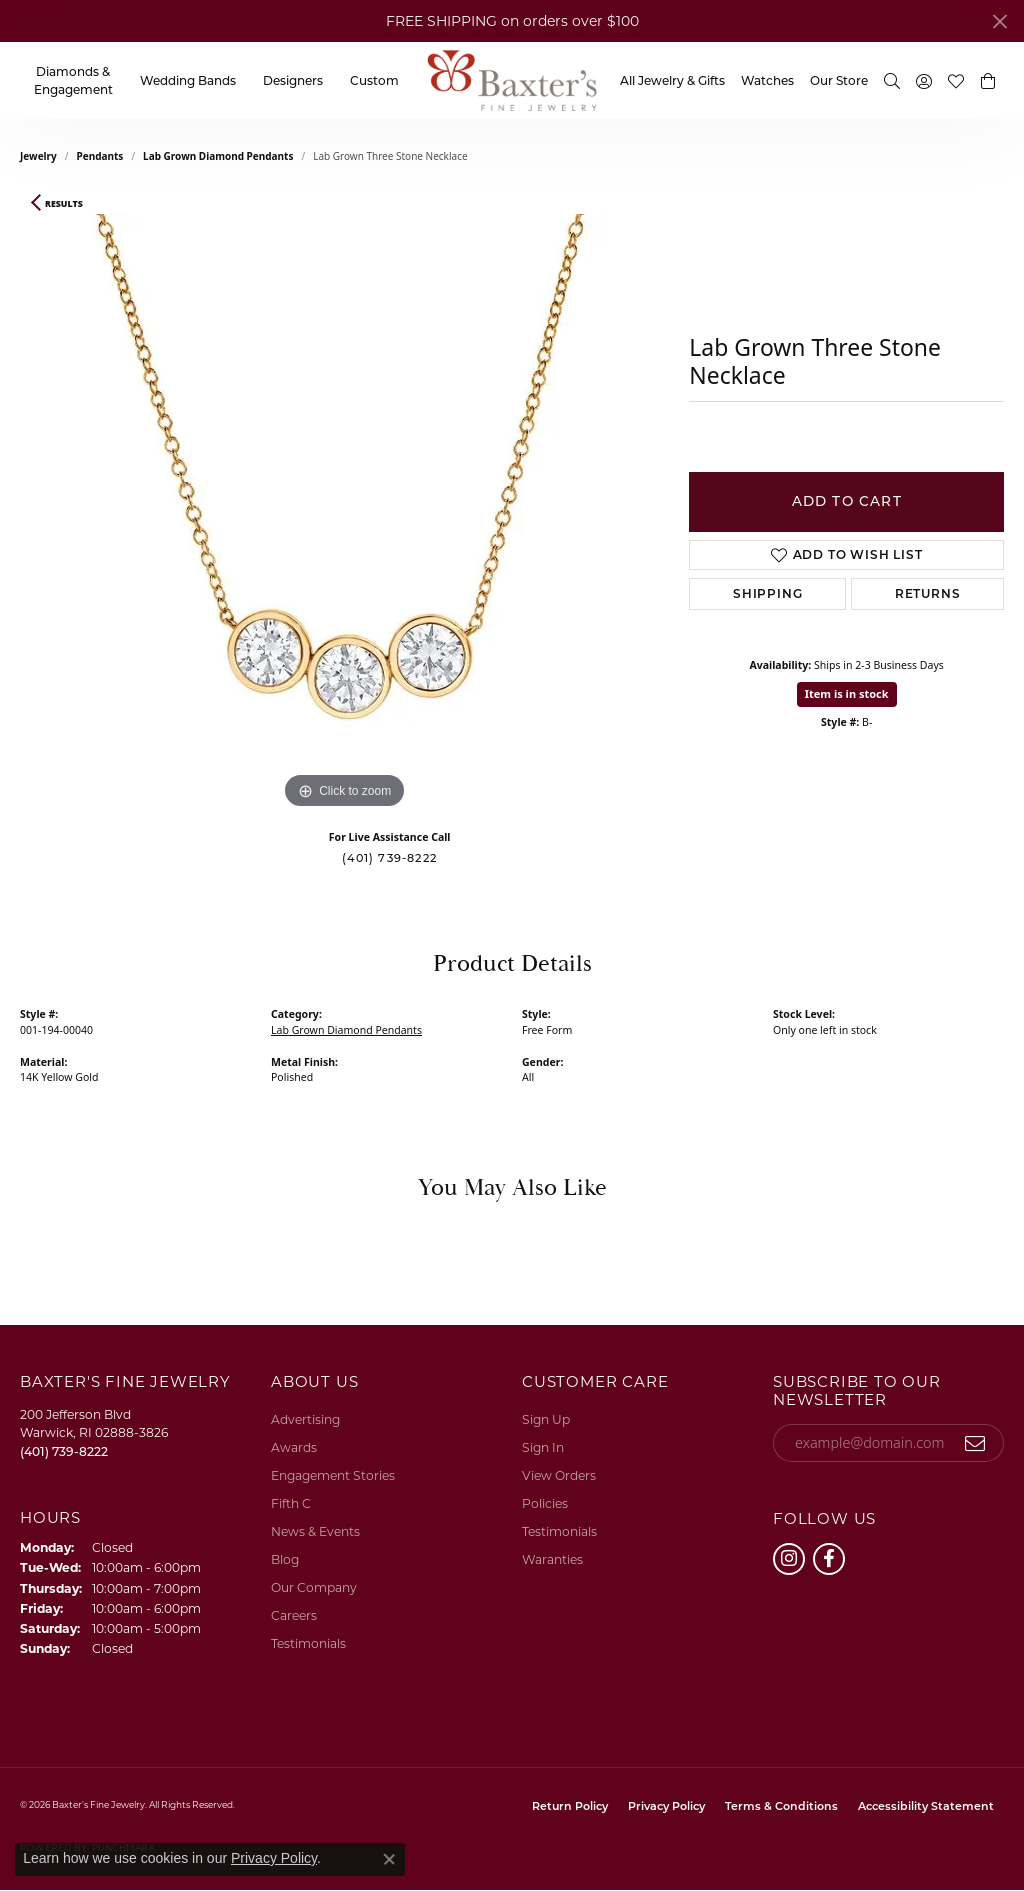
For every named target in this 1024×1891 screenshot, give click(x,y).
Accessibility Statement (926, 1806)
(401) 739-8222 (389, 858)
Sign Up (546, 1419)
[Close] (999, 21)
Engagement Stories (333, 1475)
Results (64, 204)
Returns (928, 593)
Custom (374, 80)
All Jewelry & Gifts (672, 80)
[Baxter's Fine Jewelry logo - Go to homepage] (512, 80)
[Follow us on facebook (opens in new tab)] (829, 1559)
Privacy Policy (666, 1806)
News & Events (315, 1531)
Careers (294, 1615)
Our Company (314, 1587)
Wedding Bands (188, 80)
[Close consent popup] (389, 1859)
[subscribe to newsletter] (975, 1443)
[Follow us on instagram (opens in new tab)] (789, 1559)
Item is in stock (847, 693)
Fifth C (291, 1503)
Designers (293, 80)
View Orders (559, 1475)
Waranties (552, 1559)
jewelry (38, 156)
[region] (345, 514)
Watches (767, 80)
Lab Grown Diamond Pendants (218, 156)
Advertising (305, 1419)
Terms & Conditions (781, 1806)
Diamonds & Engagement (73, 80)
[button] (892, 80)
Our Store (839, 80)
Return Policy (570, 1806)
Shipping (767, 593)
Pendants (100, 156)
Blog (285, 1559)
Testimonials (308, 1643)
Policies (545, 1503)
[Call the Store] (64, 1451)
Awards (294, 1447)
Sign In (543, 1447)
